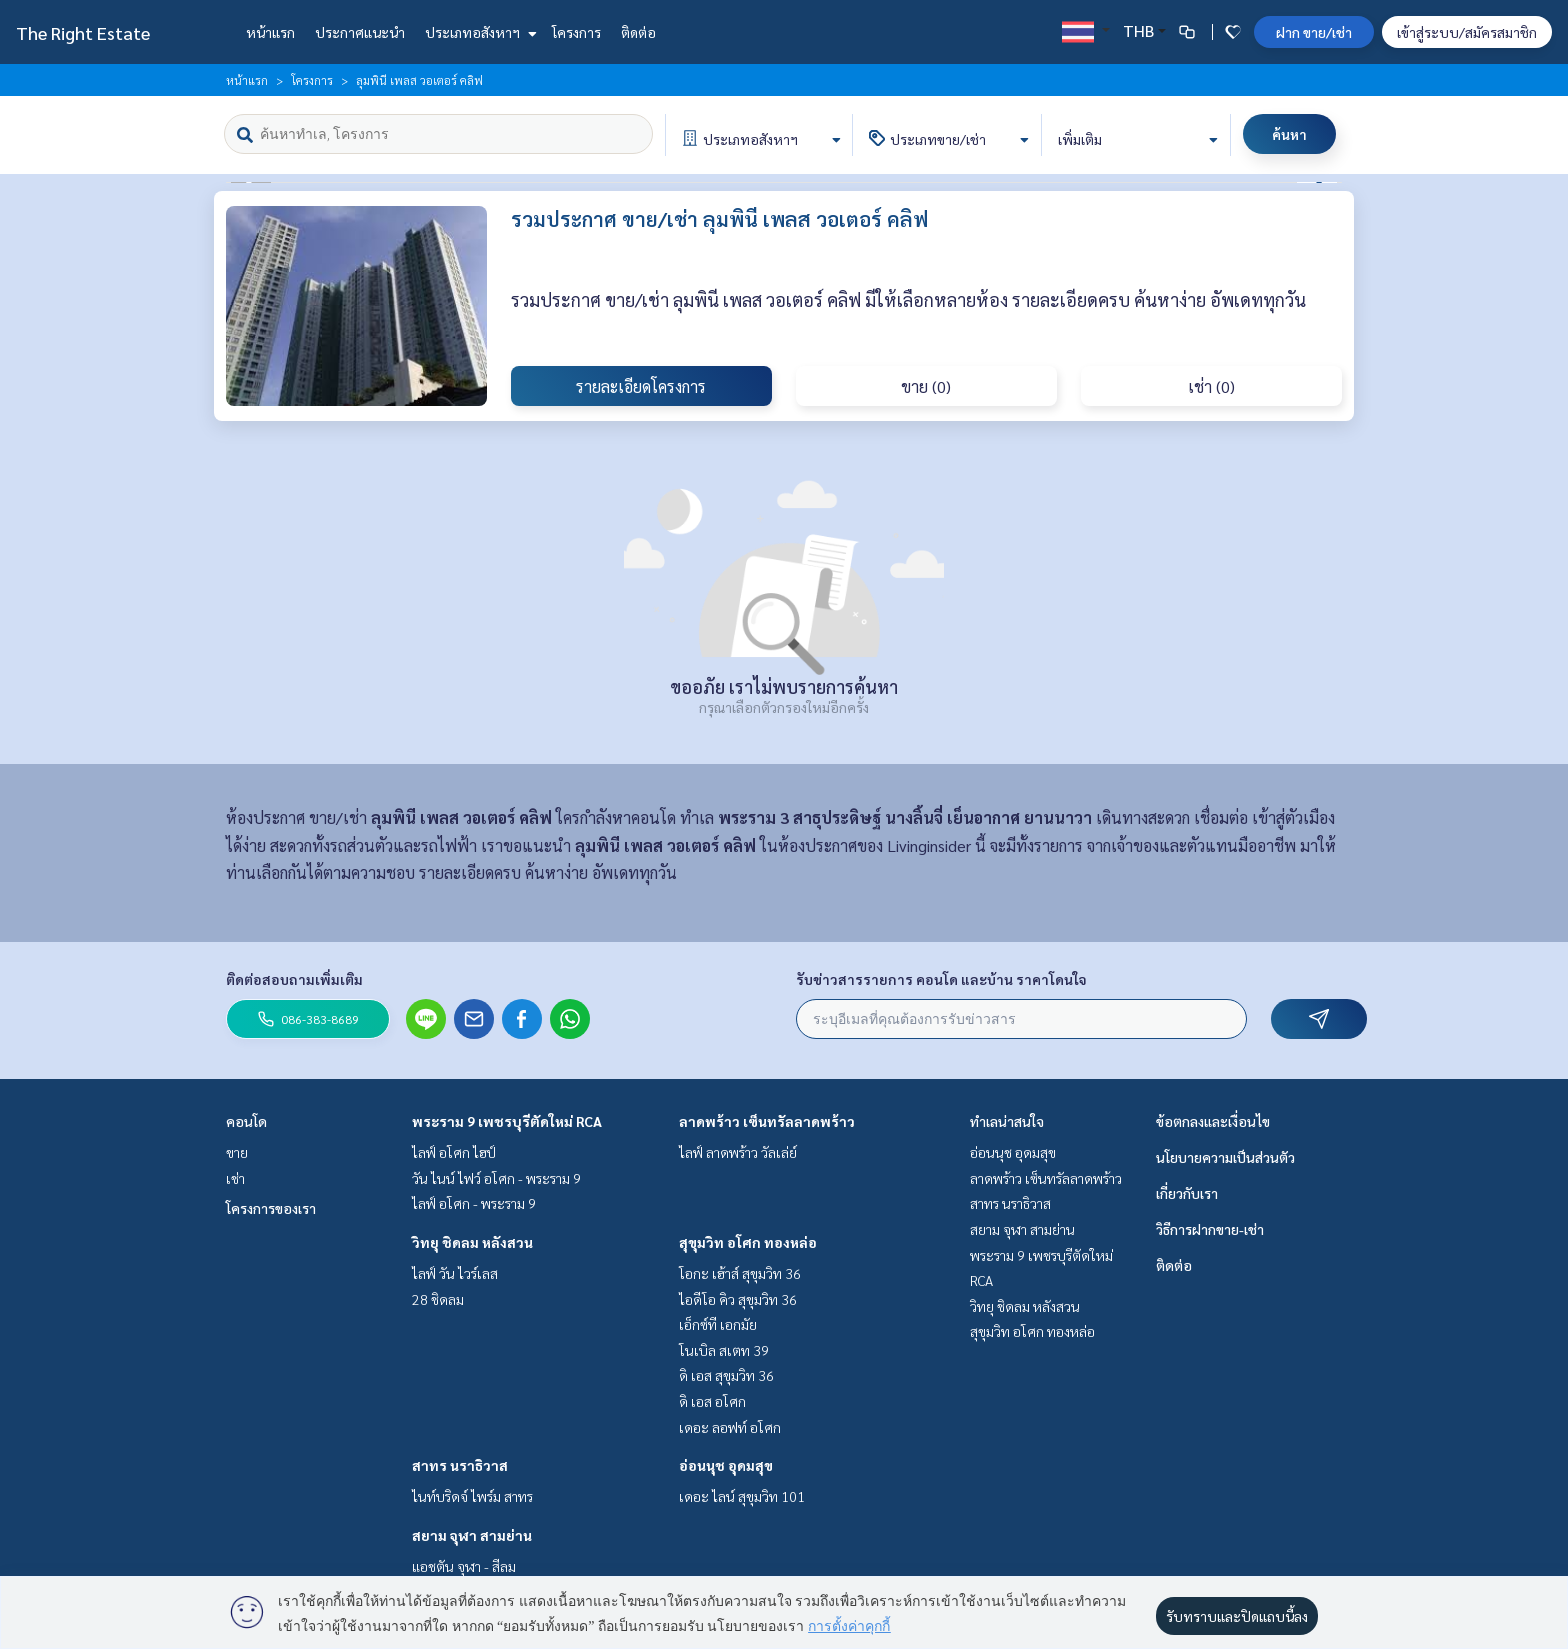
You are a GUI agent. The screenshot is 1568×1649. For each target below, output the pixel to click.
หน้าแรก (270, 32)
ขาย (237, 1152)
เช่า (235, 1178)
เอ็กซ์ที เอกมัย (718, 1324)
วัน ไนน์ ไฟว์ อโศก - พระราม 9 (496, 1178)
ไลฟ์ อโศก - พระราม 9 (474, 1203)
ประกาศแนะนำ (360, 32)
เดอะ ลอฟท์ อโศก (730, 1427)
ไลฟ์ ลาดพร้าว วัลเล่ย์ (738, 1152)
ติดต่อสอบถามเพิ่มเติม (294, 979)
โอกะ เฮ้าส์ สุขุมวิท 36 (740, 1273)
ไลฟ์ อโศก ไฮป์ (454, 1152)
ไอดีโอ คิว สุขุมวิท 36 (738, 1299)
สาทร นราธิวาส (460, 1465)
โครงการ (576, 32)
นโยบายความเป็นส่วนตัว (1225, 1157)
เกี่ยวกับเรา (1187, 1193)
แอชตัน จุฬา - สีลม (464, 1566)
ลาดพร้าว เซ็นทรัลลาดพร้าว (767, 1121)
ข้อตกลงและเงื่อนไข (1213, 1121)
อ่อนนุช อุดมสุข (726, 1465)
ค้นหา (1289, 134)
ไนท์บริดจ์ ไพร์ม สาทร (472, 1496)
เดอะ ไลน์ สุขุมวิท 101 (742, 1496)
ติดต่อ (638, 32)
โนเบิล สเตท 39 (724, 1350)
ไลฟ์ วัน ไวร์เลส (455, 1273)
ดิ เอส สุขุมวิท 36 (726, 1375)
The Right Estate (83, 32)
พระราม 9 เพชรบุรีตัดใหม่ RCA (507, 1121)
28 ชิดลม (438, 1299)
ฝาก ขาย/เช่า (1314, 32)
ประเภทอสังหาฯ (478, 32)
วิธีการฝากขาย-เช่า (1210, 1229)
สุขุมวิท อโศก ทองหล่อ (748, 1242)
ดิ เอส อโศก (712, 1401)
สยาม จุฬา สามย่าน (472, 1535)
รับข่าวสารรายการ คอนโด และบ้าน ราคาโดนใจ (941, 979)
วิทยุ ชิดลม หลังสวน (472, 1242)
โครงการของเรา (271, 1208)
